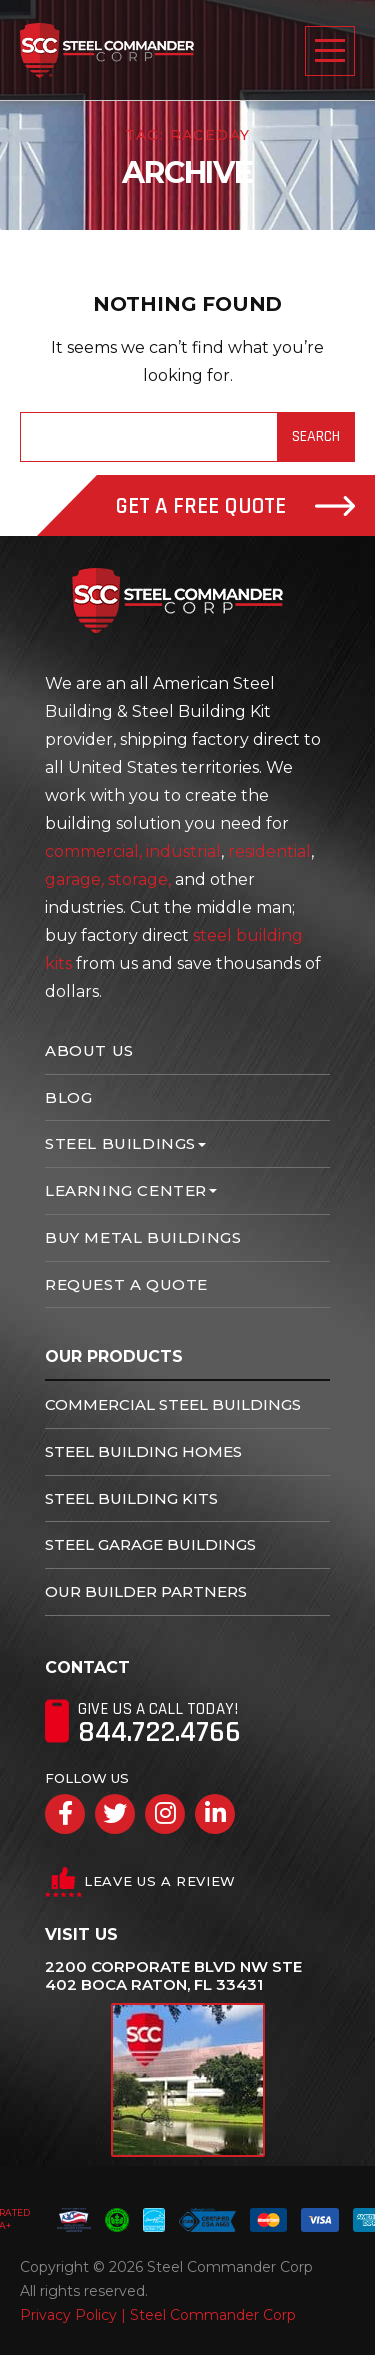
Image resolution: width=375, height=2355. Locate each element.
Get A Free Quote (235, 506)
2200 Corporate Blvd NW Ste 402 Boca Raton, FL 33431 (173, 1976)
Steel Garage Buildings (150, 1544)
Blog (68, 1097)
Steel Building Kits (131, 1498)
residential (269, 851)
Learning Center (126, 1190)
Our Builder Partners (146, 1591)
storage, (139, 879)
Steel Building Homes (143, 1451)
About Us (89, 1050)
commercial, (93, 851)
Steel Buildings (120, 1143)
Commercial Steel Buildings (173, 1404)
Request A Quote (126, 1284)
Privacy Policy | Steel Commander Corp (158, 2315)
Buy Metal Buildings (143, 1237)
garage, (74, 879)
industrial (183, 851)
